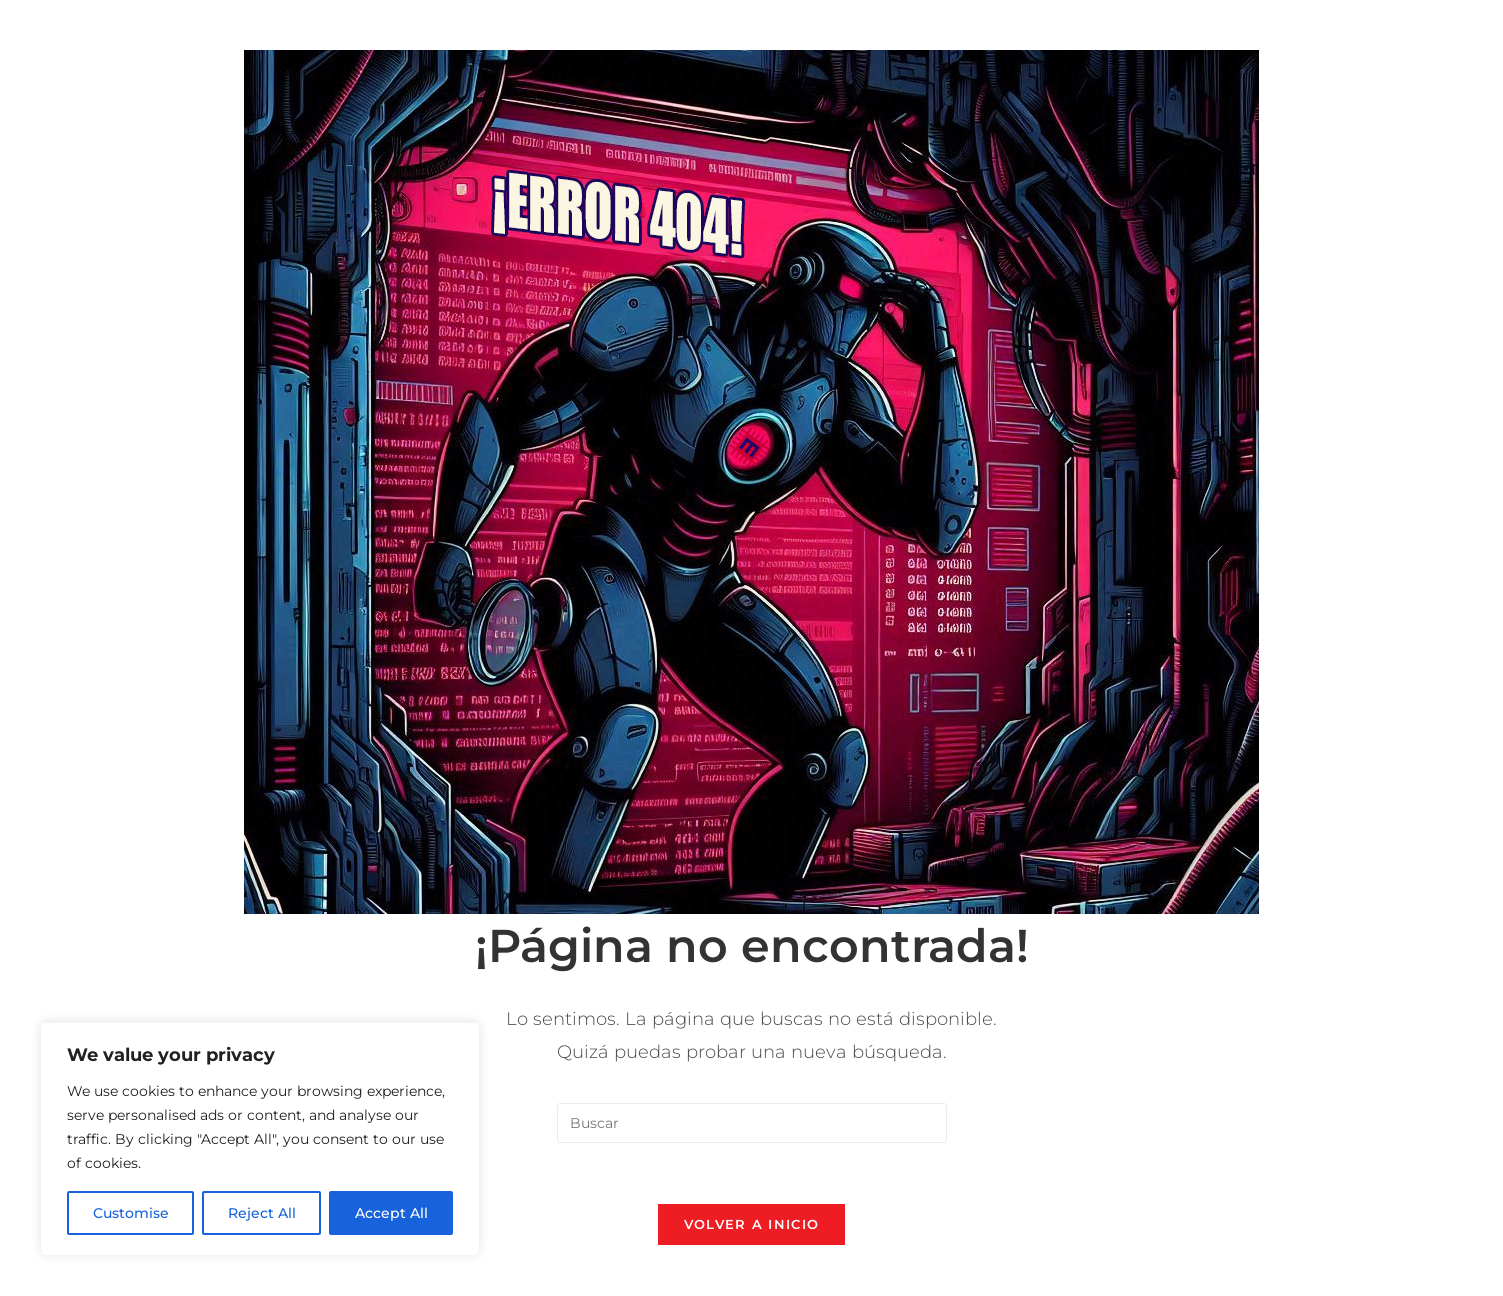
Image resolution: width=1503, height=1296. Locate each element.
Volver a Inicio (752, 1224)
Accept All (391, 1213)
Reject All (262, 1213)
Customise (131, 1213)
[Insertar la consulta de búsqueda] (752, 1123)
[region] (260, 1139)
